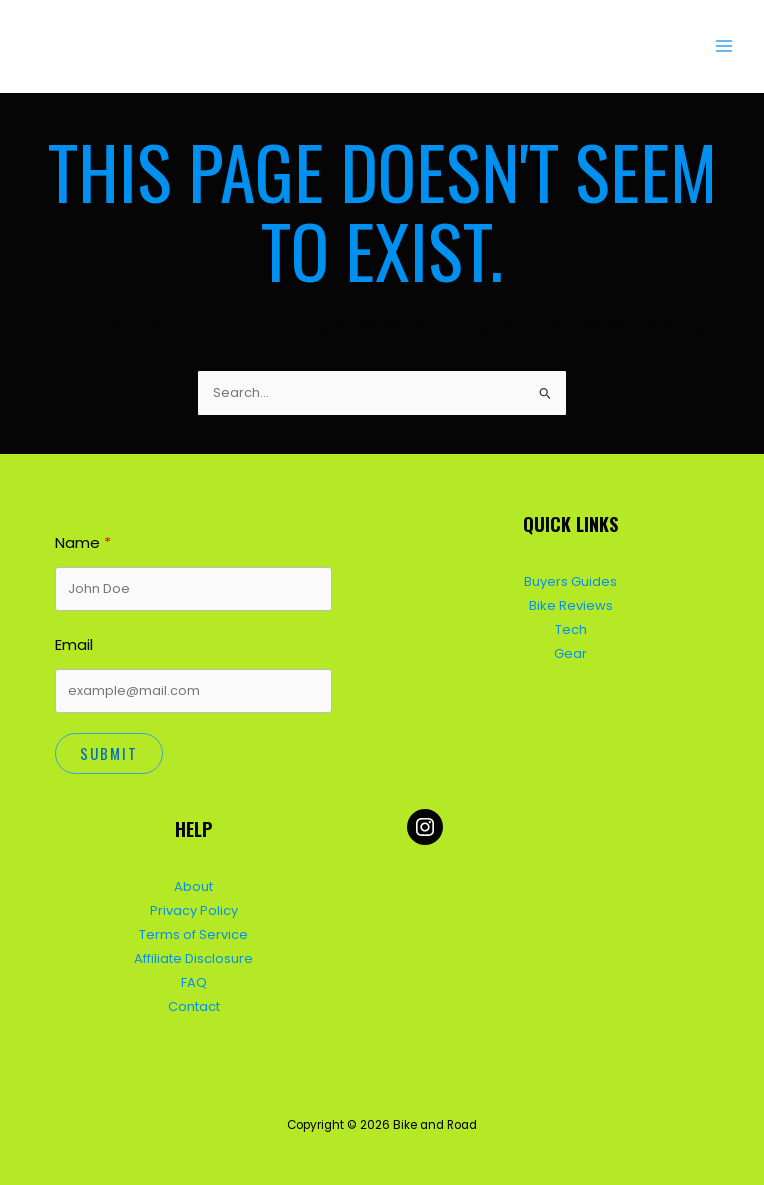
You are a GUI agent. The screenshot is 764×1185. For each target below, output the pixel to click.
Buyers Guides (570, 579)
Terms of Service (193, 931)
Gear (570, 650)
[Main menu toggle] (724, 46)
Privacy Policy (194, 907)
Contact (194, 1002)
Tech (571, 626)
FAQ (194, 978)
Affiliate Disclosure (193, 954)
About (193, 883)
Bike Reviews (571, 602)
